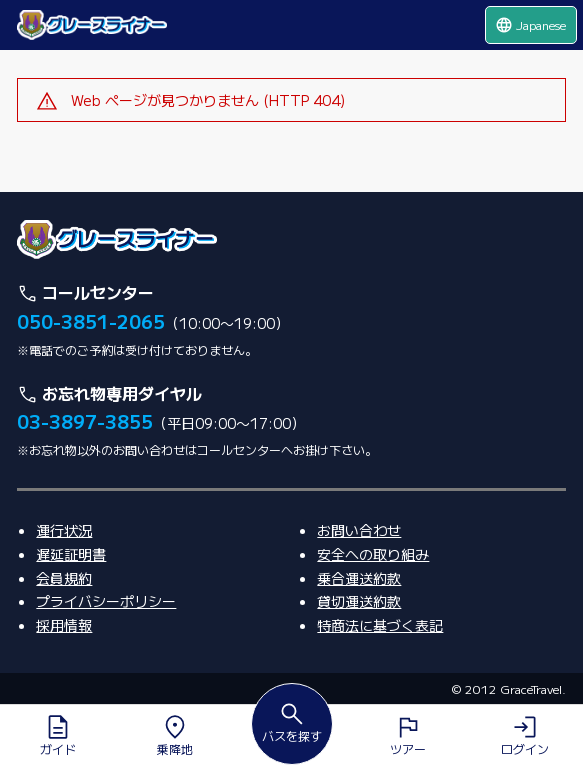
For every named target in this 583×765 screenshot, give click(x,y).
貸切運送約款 (359, 601)
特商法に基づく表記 (380, 625)
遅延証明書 (71, 554)
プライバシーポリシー (106, 601)
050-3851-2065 (91, 321)
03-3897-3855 (85, 421)
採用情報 (64, 625)
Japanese (530, 25)
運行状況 (64, 530)
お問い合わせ (359, 530)
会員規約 (64, 578)
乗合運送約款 (359, 578)
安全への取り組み (373, 554)
